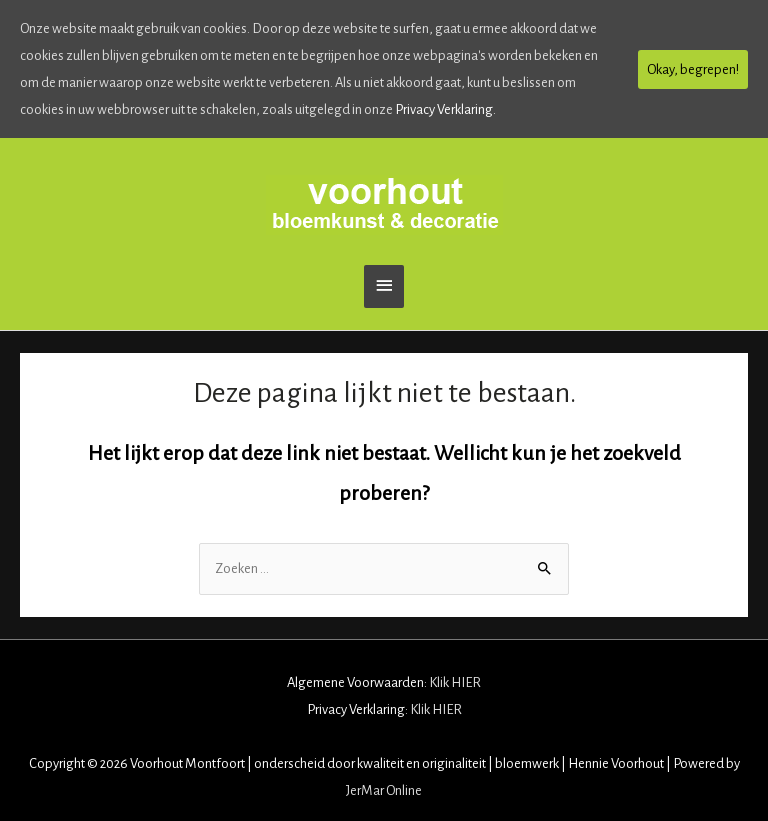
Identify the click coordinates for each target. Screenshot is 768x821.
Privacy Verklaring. (445, 109)
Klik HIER (455, 682)
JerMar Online (384, 790)
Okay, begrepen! (693, 69)
